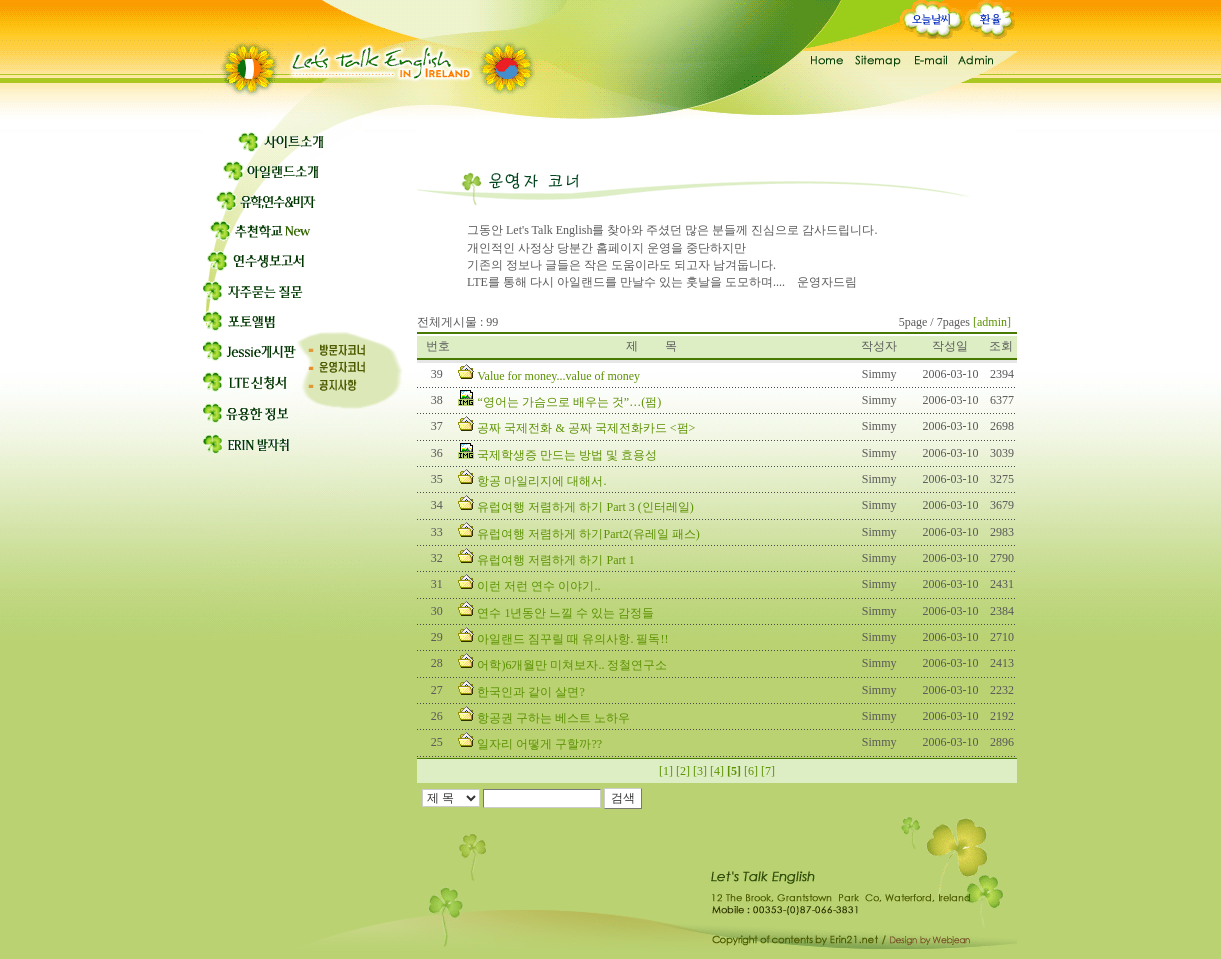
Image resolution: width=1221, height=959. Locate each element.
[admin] (992, 322)
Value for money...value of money (558, 376)
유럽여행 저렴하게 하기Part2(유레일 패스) (588, 534)
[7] (768, 771)
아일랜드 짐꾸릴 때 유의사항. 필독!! (572, 639)
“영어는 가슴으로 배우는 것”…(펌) (569, 402)
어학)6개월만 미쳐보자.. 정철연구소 (572, 665)
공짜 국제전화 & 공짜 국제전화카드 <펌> (586, 428)
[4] (717, 771)
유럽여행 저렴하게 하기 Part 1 (555, 560)
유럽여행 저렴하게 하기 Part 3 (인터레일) (585, 507)
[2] (683, 771)
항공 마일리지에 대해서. (541, 481)
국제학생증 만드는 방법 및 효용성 (567, 455)
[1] (666, 771)
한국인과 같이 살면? (530, 692)
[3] (700, 771)
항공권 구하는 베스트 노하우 (553, 718)
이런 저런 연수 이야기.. (538, 586)
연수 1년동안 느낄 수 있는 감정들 (565, 613)
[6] (751, 771)
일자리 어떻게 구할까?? (539, 744)
